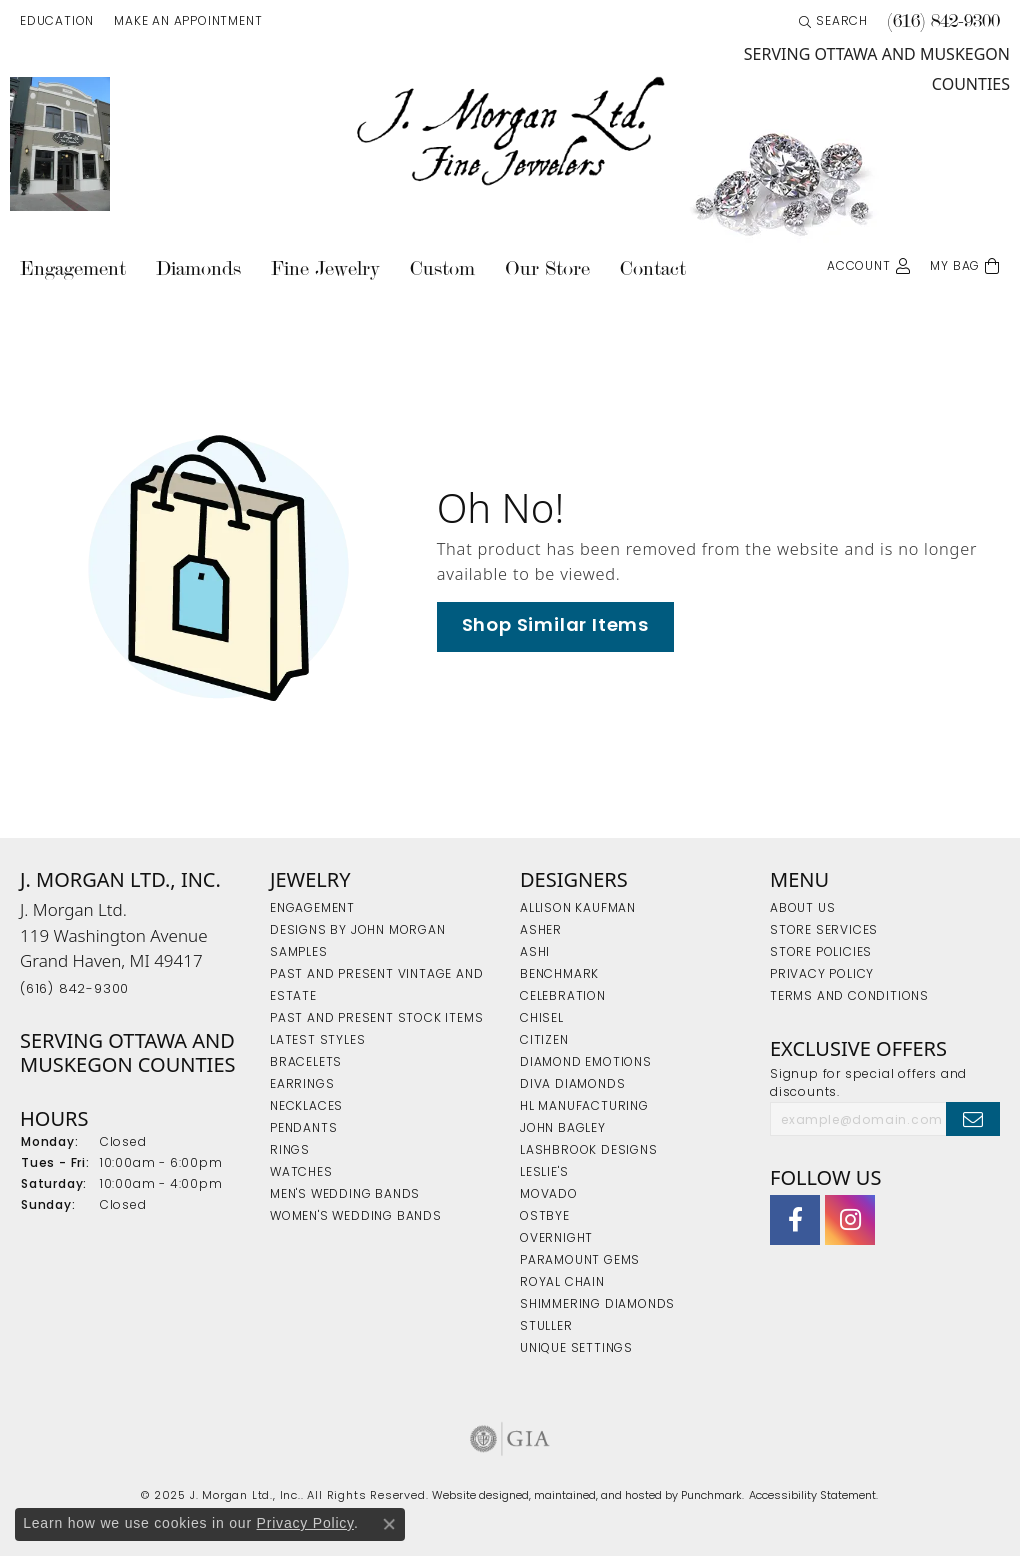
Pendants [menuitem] (303, 1129)
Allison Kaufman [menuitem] (578, 909)
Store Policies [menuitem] (821, 953)
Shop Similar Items (555, 626)
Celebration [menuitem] (563, 997)
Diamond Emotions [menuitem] (586, 1063)
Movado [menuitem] (549, 1195)
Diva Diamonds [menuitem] (572, 1085)
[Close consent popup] (389, 1524)
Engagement (73, 268)
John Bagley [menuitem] (563, 1129)
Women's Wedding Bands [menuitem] (356, 1217)
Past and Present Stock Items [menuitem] (376, 1019)
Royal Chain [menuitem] (562, 1283)
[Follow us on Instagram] (850, 1221)
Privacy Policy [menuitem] (822, 975)
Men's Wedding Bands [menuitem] (345, 1195)
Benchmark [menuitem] (559, 975)
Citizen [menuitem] (544, 1041)
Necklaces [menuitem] (306, 1107)
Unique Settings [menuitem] (576, 1349)
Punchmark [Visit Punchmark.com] (711, 1496)
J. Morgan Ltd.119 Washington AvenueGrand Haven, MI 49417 (114, 947)
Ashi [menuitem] (535, 953)
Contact (653, 268)
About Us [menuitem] (802, 909)
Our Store (547, 268)
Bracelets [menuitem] (306, 1063)
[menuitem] (510, 1439)
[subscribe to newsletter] (973, 1119)
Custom (442, 268)
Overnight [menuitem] (556, 1239)
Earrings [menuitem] (302, 1085)
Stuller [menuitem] (546, 1327)
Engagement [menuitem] (312, 909)
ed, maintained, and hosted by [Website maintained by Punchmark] (598, 1496)
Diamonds (198, 268)
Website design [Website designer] (474, 1496)
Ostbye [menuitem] (545, 1217)
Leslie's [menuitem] (544, 1173)
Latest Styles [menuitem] (317, 1041)
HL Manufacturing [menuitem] (584, 1107)
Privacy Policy (305, 1523)
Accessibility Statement (812, 1496)
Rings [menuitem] (290, 1151)
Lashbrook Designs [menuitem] (589, 1151)
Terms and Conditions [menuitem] (849, 997)
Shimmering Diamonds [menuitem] (597, 1305)
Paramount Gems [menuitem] (580, 1261)
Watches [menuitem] (301, 1173)
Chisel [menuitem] (542, 1019)
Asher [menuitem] (541, 931)
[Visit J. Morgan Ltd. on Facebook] (795, 1221)
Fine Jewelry (325, 268)
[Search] (833, 22)
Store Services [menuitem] (824, 931)
